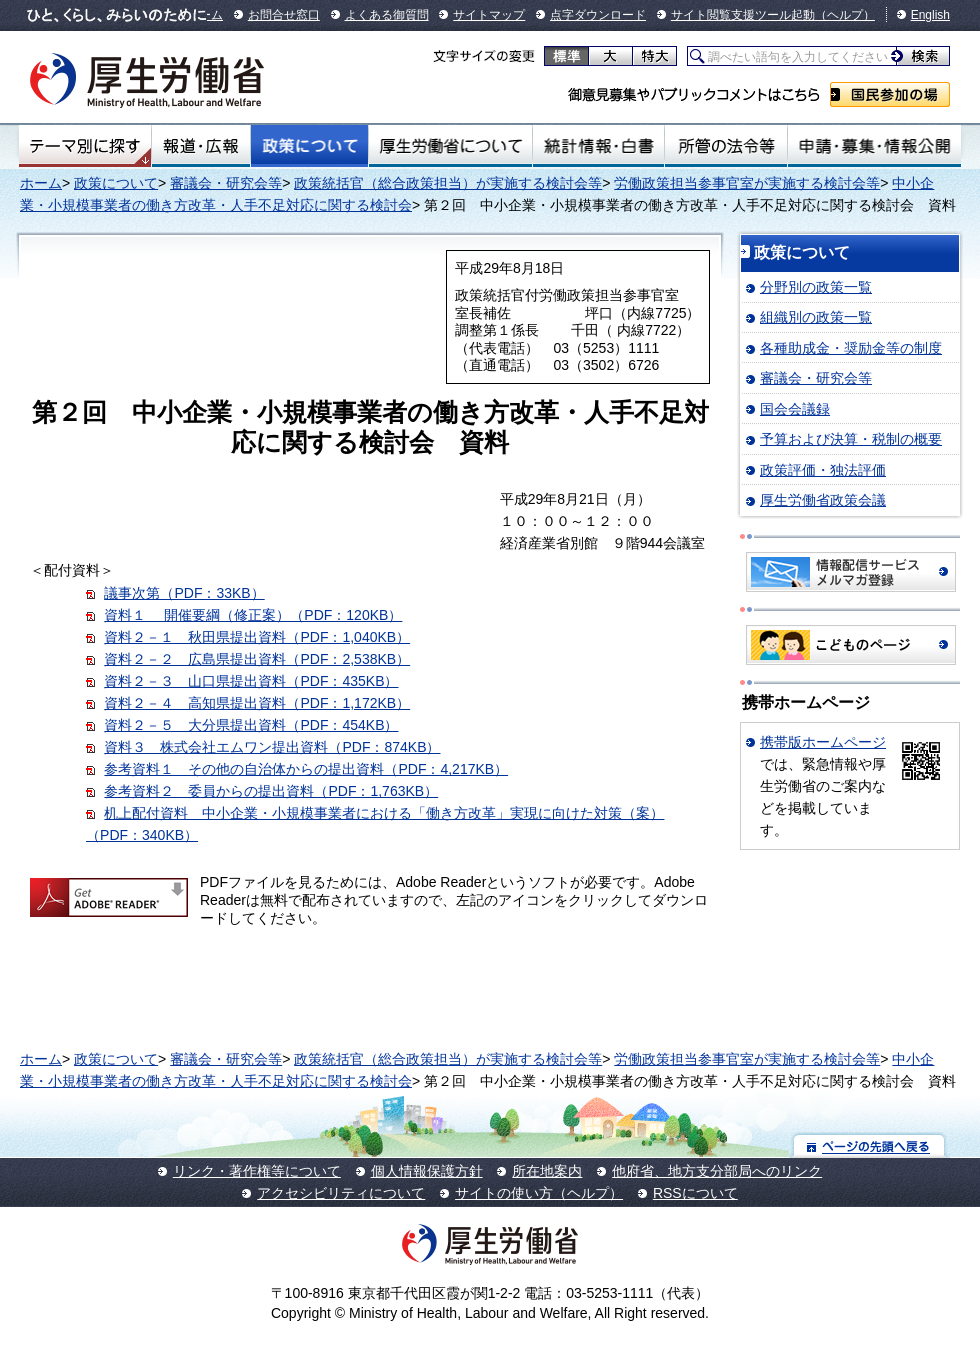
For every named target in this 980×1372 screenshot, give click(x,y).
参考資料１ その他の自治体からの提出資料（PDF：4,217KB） (306, 769)
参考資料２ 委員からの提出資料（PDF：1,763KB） (271, 791)
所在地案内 (547, 1171)
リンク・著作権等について (257, 1171)
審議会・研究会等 (226, 183)
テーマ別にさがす (85, 146)
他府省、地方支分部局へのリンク (717, 1171)
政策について (309, 146)
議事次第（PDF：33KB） (184, 593)
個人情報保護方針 (427, 1171)
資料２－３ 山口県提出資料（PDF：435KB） (251, 681)
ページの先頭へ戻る (869, 1145)
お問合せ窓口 (284, 15)
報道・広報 (201, 146)
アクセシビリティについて (341, 1193)
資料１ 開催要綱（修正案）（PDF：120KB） (253, 615)
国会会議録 (795, 409)
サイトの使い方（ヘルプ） (539, 1193)
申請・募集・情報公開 (874, 146)
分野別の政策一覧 (816, 287)
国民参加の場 (890, 94)
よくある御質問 (387, 15)
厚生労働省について (451, 146)
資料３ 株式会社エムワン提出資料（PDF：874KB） (272, 747)
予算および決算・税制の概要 (851, 439)
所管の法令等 (725, 146)
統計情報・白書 (598, 146)
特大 (654, 56)
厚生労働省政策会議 (823, 500)
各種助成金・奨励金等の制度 (851, 348)
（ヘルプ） (845, 15)
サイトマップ (489, 15)
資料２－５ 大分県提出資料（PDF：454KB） (251, 725)
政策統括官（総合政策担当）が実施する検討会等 (448, 183)
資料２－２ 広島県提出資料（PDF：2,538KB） (257, 659)
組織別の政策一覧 (816, 317)
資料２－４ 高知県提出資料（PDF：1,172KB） (257, 703)
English (930, 15)
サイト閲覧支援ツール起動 (743, 15)
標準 (566, 56)
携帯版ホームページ (823, 742)
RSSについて (695, 1193)
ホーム (41, 183)
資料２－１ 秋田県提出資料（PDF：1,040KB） (257, 637)
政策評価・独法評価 (823, 470)
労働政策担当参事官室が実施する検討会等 (747, 183)
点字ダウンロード (598, 15)
